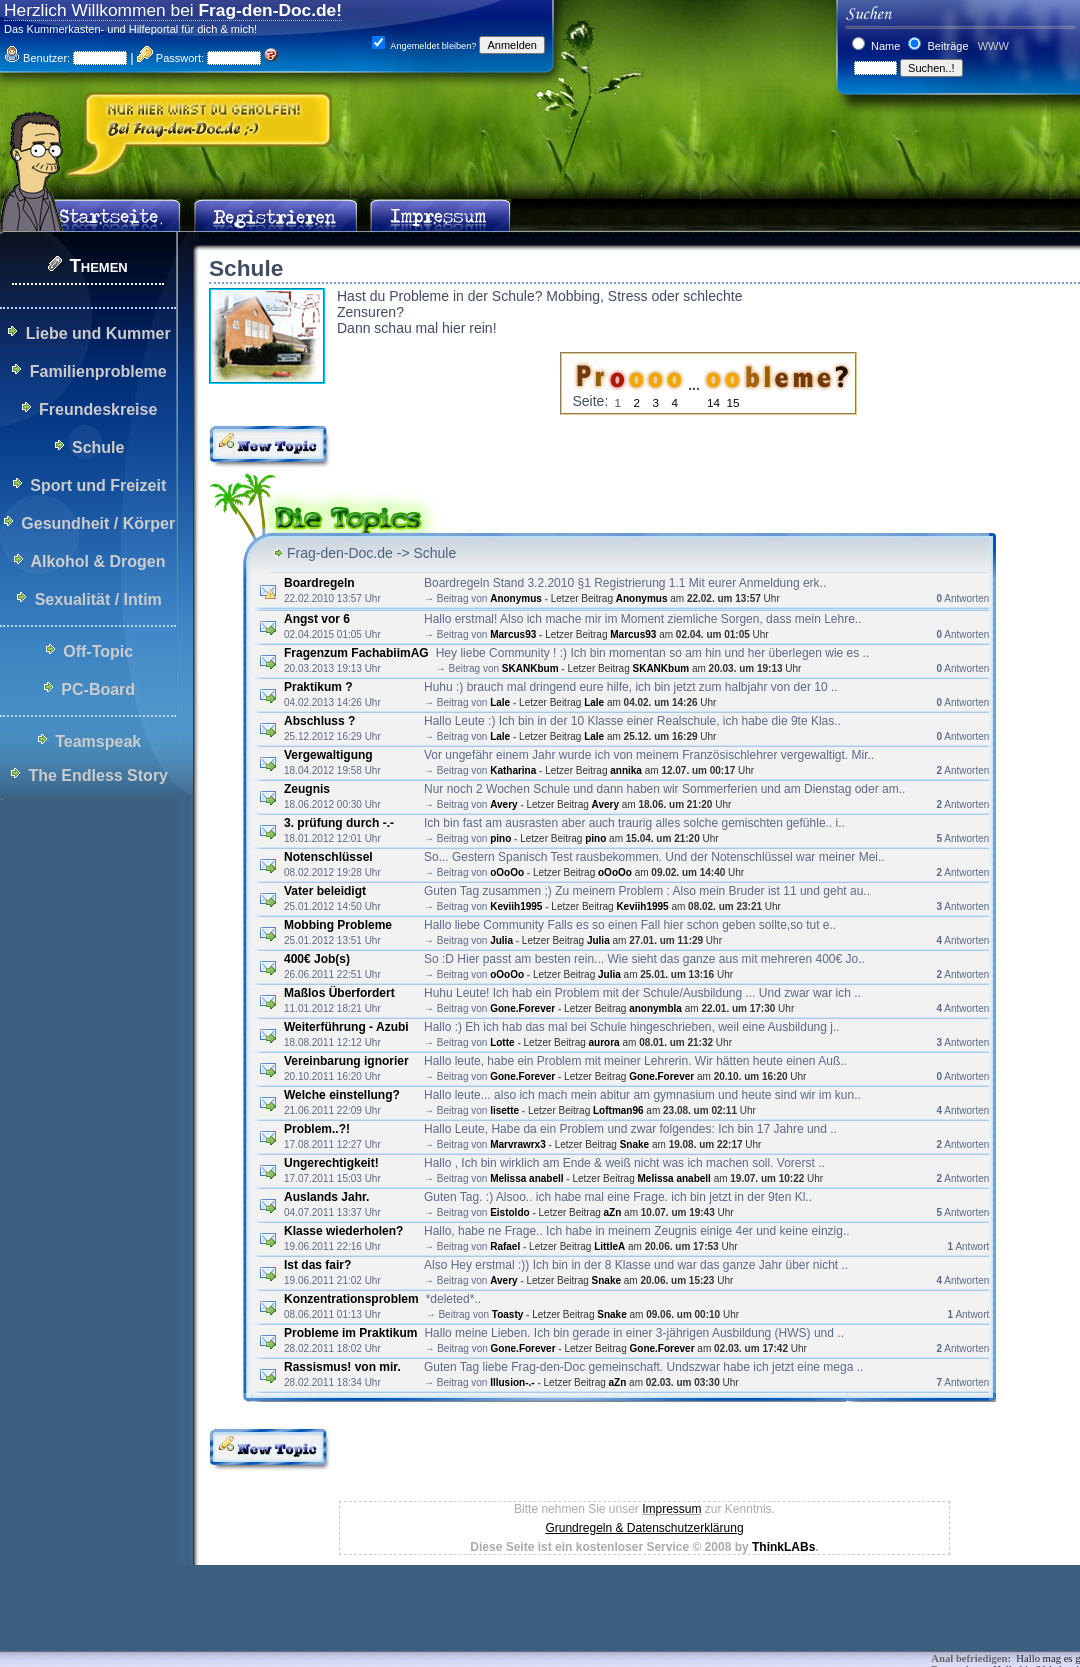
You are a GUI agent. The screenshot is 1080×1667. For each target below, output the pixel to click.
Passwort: (170, 58)
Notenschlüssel (328, 857)
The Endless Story (98, 775)
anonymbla (655, 1008)
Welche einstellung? (342, 1095)
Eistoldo (509, 1212)
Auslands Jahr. (326, 1197)
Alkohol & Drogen (97, 561)
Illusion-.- (512, 1382)
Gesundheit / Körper (98, 523)
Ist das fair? (317, 1265)
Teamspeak (98, 741)
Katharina (513, 770)
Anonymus (516, 598)
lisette (504, 1110)
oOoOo (507, 872)
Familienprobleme (98, 371)
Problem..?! (317, 1129)
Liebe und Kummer (98, 333)
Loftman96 (618, 1110)
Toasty (508, 1314)
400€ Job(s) (317, 959)
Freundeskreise (98, 409)
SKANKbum (530, 668)
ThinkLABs (783, 1547)
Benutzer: (37, 58)
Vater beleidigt (325, 891)
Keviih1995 (516, 906)
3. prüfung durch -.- (339, 823)
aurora (606, 1042)
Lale (500, 702)
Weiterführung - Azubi (346, 1027)
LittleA (609, 1246)
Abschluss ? (319, 721)
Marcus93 (513, 634)
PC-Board (98, 689)
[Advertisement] (364, 1622)
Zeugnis (308, 789)
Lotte (502, 1042)
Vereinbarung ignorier (346, 1061)
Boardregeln (319, 583)
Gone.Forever (522, 1008)
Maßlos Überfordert (341, 993)
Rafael (505, 1246)
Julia (501, 940)
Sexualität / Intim (98, 599)
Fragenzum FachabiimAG (356, 653)
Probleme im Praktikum (350, 1333)
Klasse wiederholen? (343, 1231)
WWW (992, 46)
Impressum (671, 1509)
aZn (613, 1212)
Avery (503, 804)
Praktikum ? (318, 687)
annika (626, 770)
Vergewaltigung (328, 755)
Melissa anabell (526, 1178)
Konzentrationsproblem (351, 1299)
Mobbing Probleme (338, 925)
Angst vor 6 (317, 619)
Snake (634, 1144)
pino (500, 838)
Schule (98, 447)
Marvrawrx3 (518, 1144)
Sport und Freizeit (98, 485)
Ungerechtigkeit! (331, 1163)
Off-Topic (98, 651)
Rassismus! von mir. (342, 1367)
